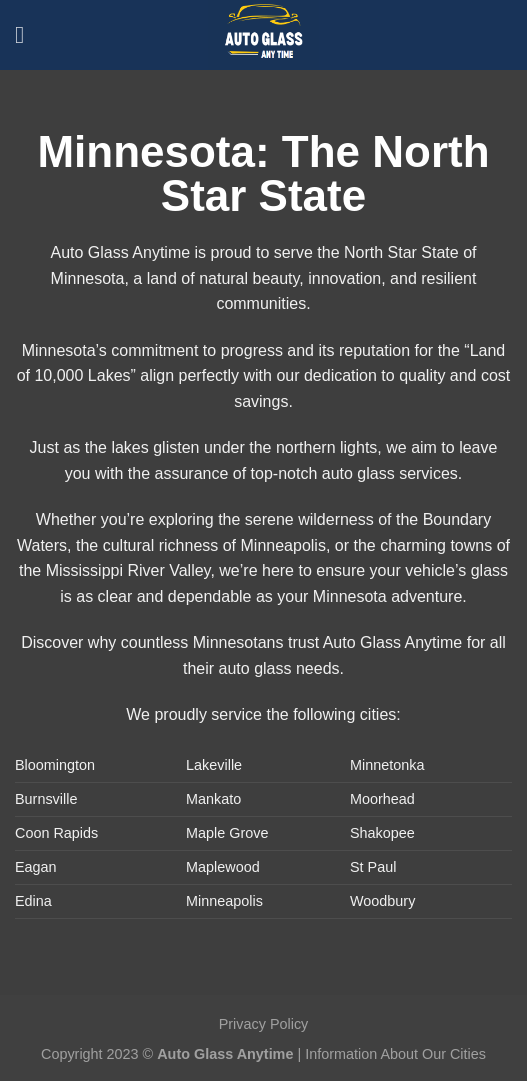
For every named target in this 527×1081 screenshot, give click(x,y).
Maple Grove (227, 833)
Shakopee (382, 833)
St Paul (373, 867)
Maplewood (223, 867)
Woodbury (382, 901)
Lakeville (214, 765)
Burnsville (46, 799)
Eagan (36, 867)
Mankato (213, 799)
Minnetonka (387, 765)
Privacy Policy (264, 1024)
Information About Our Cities (395, 1054)
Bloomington (55, 765)
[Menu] (27, 34)
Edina (33, 901)
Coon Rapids (56, 833)
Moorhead (382, 799)
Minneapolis (224, 901)
